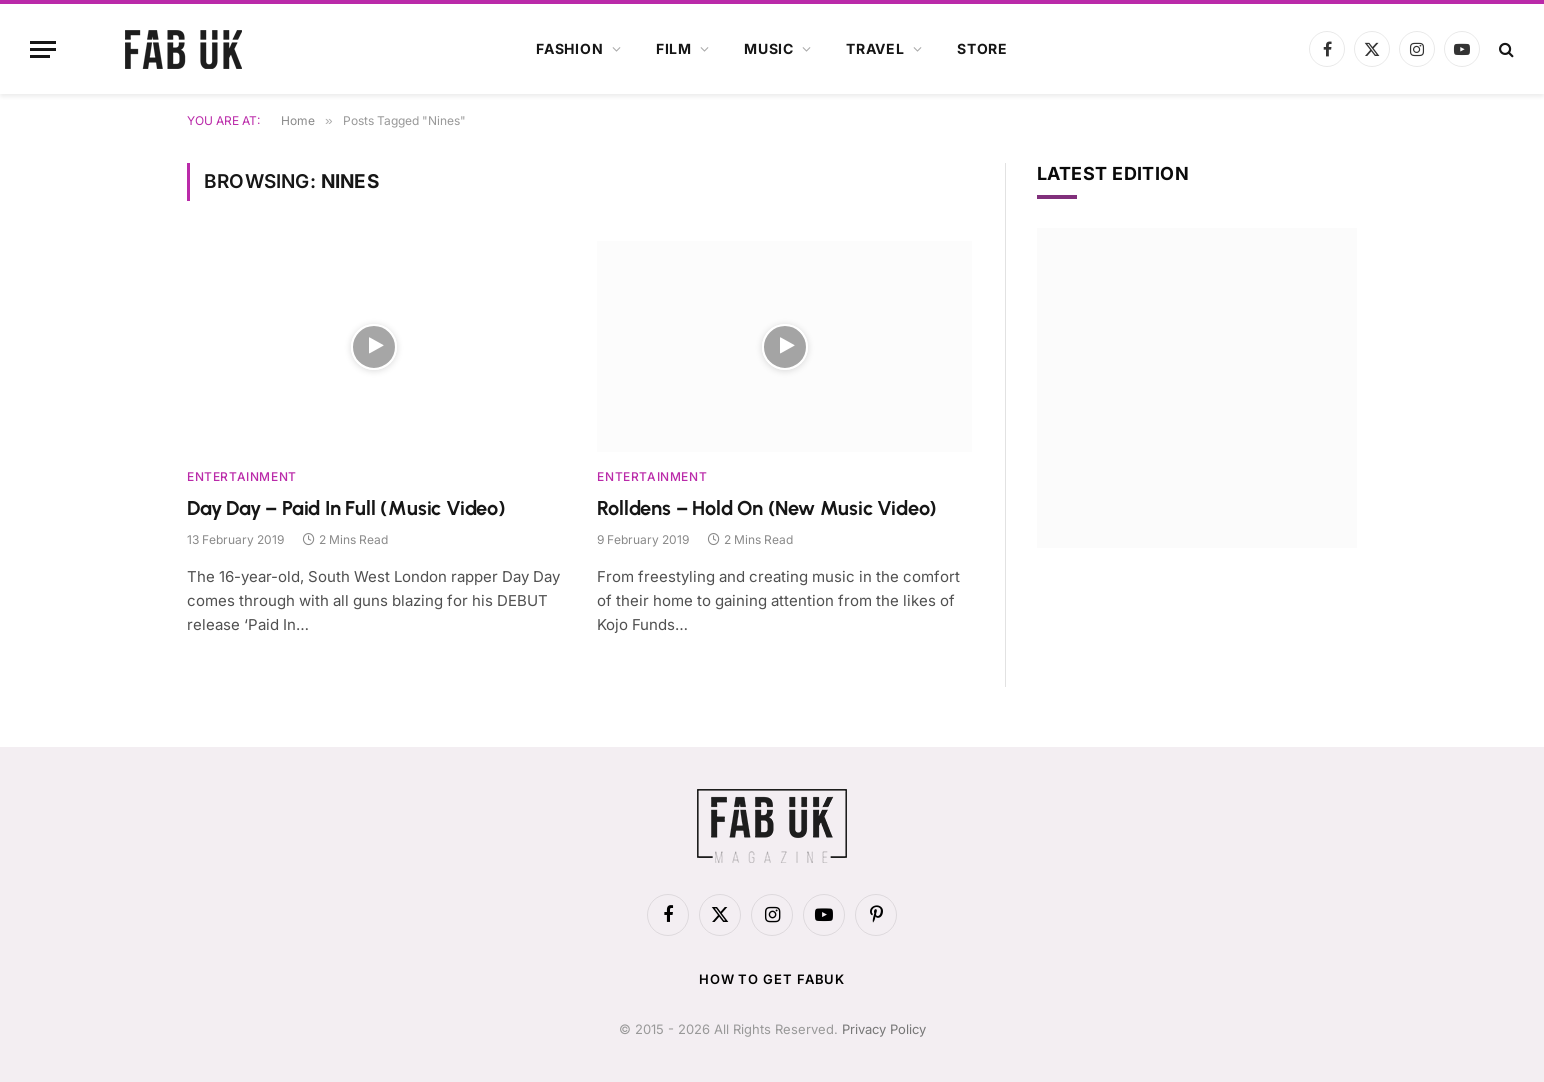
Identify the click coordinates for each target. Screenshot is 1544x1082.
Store (982, 48)
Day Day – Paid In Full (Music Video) (346, 508)
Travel (875, 48)
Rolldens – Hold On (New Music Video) (767, 508)
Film (674, 48)
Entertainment (242, 476)
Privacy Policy (884, 1029)
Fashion (570, 48)
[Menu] (43, 49)
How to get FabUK (772, 979)
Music (769, 48)
